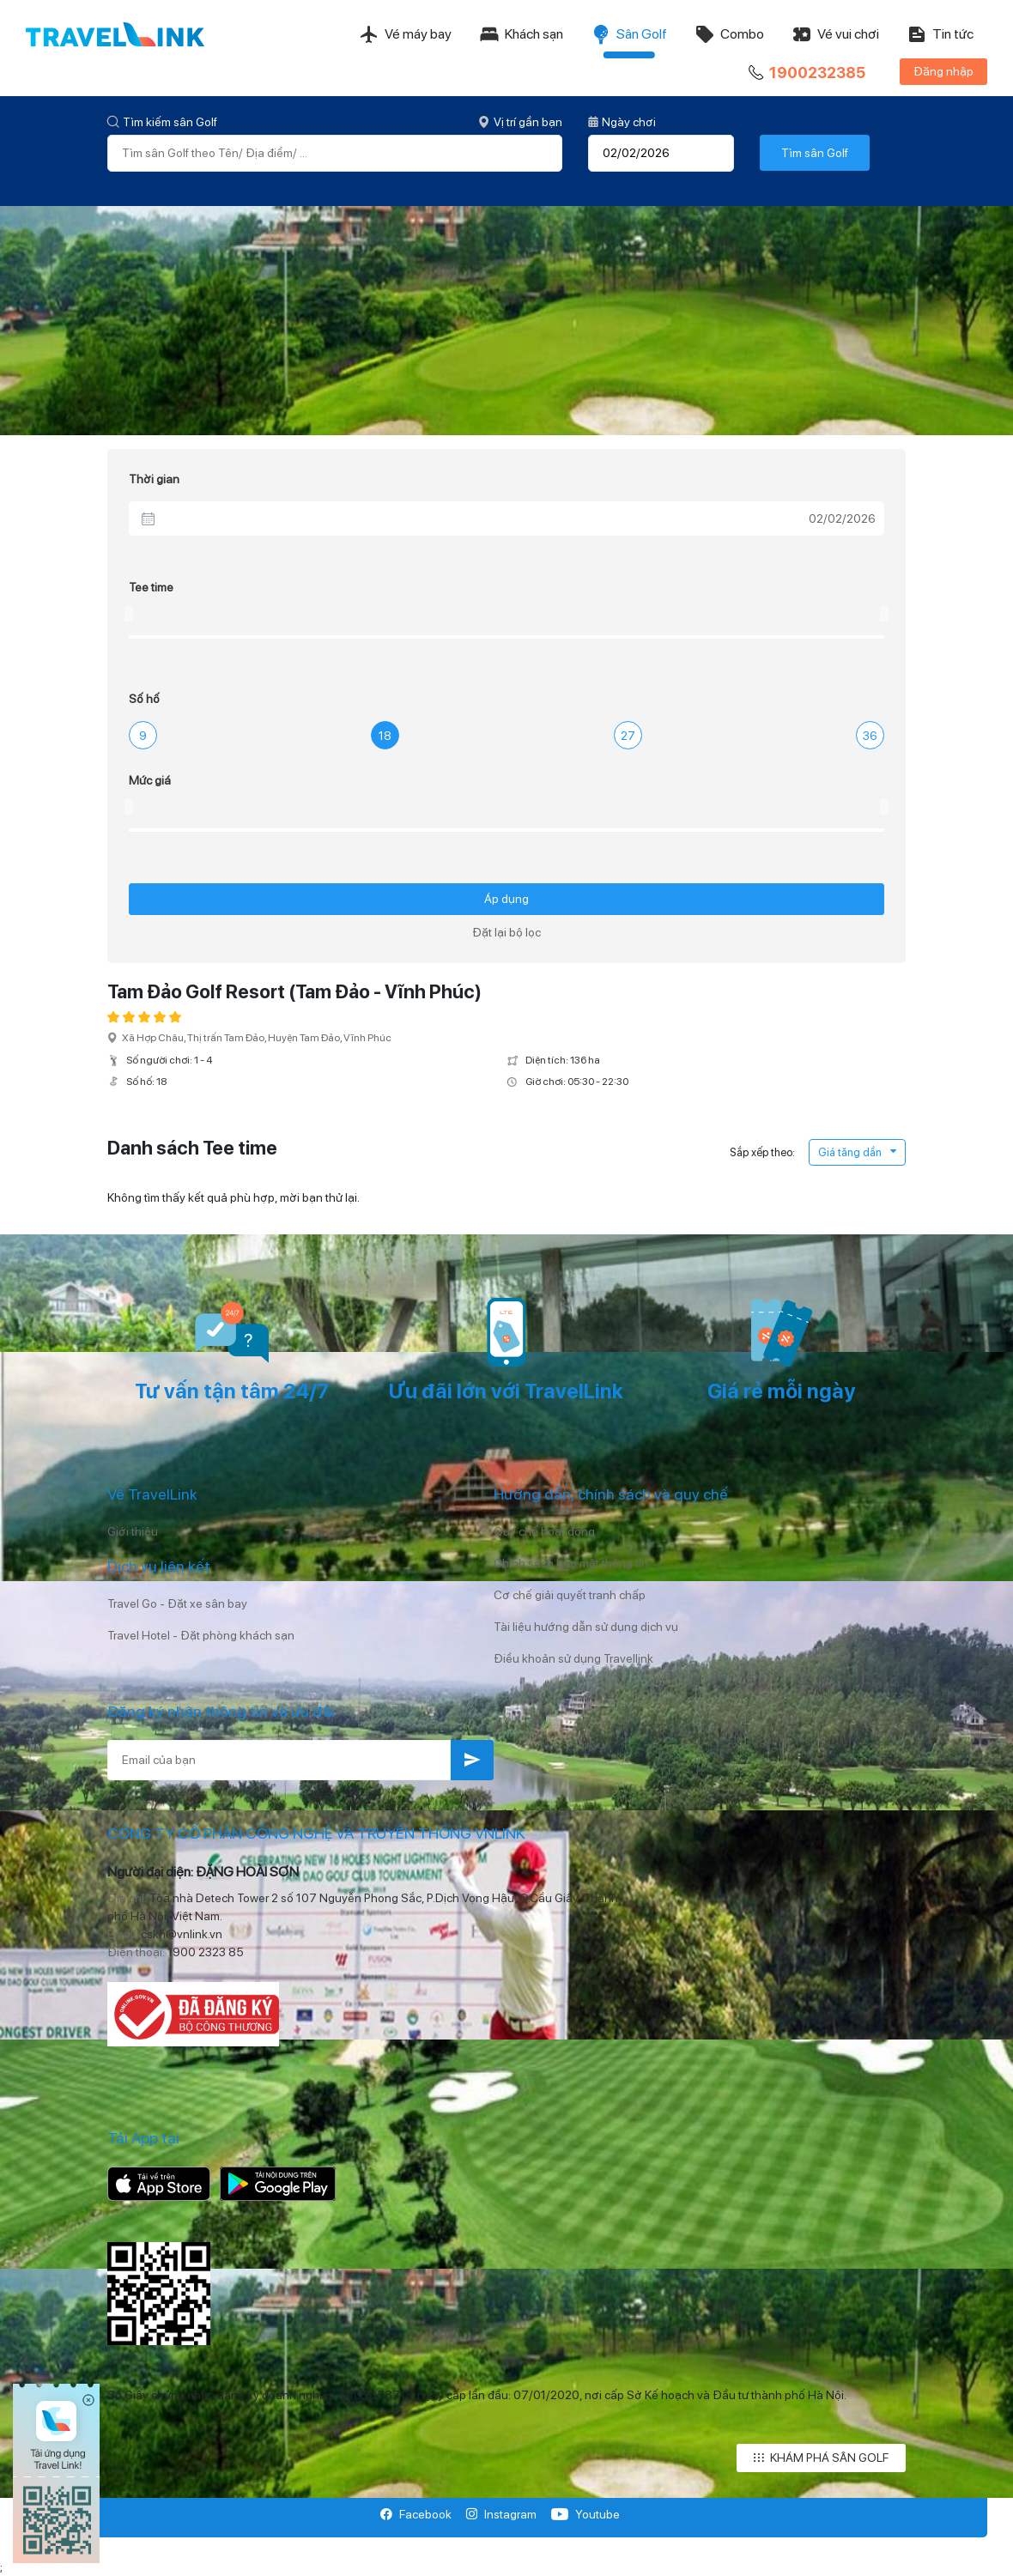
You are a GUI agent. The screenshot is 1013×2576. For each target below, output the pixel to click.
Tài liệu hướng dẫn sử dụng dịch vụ (586, 1626)
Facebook (416, 2514)
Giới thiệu (132, 1531)
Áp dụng (506, 899)
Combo (729, 34)
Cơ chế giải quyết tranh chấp (570, 1595)
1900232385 (805, 73)
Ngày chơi (622, 122)
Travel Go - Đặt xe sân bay (177, 1603)
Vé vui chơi (835, 34)
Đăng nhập (943, 71)
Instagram (501, 2514)
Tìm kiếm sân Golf (162, 122)
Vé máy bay (405, 34)
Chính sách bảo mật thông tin (571, 1563)
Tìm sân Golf (814, 153)
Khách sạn (521, 34)
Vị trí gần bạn (520, 122)
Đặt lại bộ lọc (506, 932)
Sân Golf (629, 34)
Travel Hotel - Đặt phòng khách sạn (200, 1635)
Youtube (585, 2514)
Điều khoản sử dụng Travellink (573, 1658)
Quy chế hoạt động (544, 1531)
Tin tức (940, 34)
